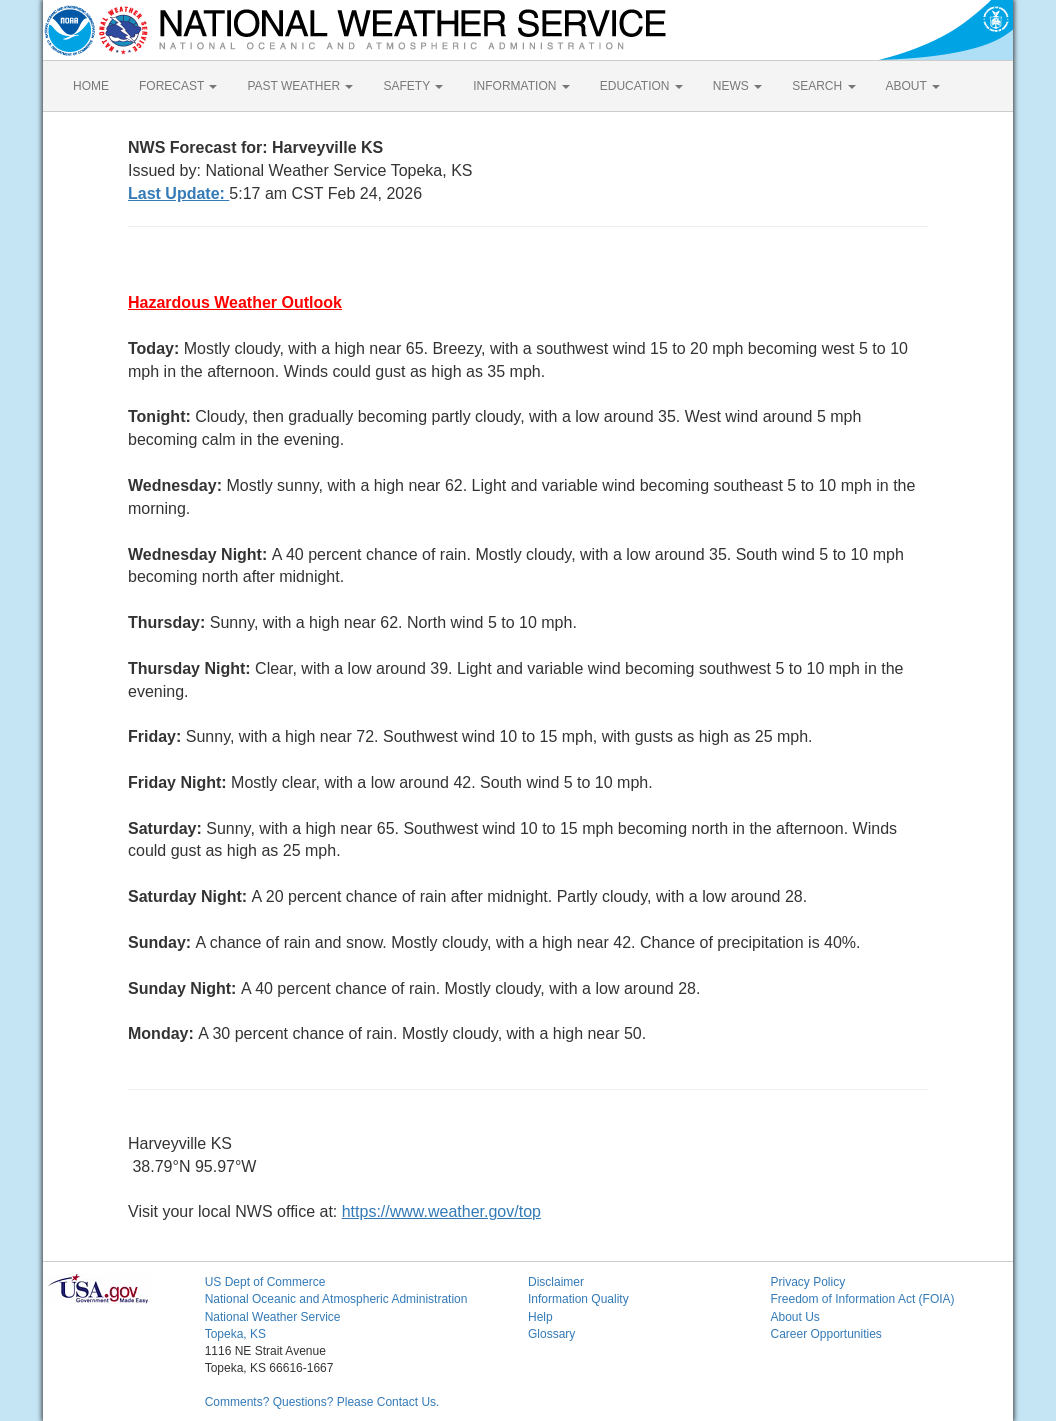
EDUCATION (641, 86)
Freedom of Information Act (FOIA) (862, 1299)
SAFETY (413, 86)
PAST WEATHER (300, 86)
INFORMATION (521, 86)
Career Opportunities (825, 1334)
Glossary (551, 1334)
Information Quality (578, 1299)
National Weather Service (273, 1317)
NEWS (737, 86)
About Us (794, 1317)
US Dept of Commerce (265, 1282)
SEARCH (823, 86)
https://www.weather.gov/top (441, 1211)
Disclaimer (556, 1282)
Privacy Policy (807, 1282)
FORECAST (178, 86)
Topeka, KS (235, 1334)
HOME (91, 86)
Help (540, 1317)
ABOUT (913, 86)
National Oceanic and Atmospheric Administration (336, 1299)
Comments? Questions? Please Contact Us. (322, 1402)
